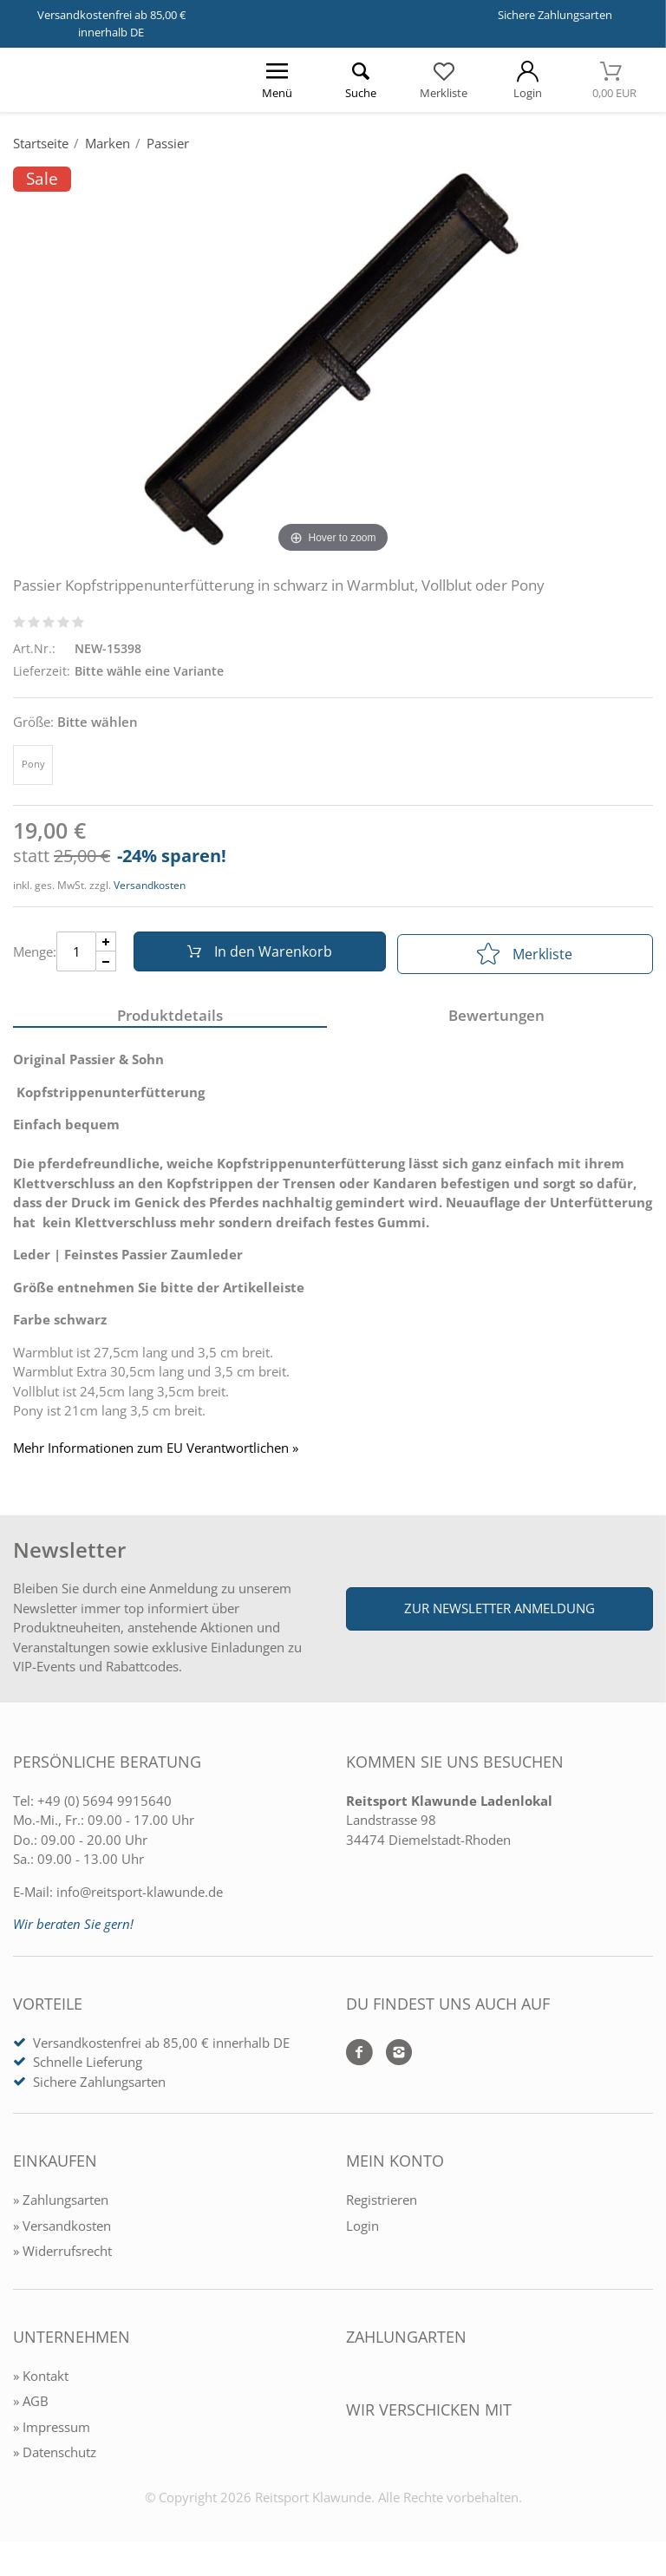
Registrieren (381, 2204)
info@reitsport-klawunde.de (139, 1896)
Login (362, 2230)
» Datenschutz (54, 2456)
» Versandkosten (62, 2230)
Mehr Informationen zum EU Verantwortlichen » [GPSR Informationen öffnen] (155, 1453)
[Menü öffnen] (276, 80)
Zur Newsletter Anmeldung (499, 1612)
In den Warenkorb (256, 954)
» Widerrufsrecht (62, 2255)
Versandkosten (150, 885)
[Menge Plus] (106, 944)
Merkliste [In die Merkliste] (524, 954)
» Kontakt (41, 2380)
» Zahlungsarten (60, 2204)
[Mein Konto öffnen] (527, 80)
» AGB (31, 2405)
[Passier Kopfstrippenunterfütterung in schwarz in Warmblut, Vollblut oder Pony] (333, 362)
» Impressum (51, 2431)
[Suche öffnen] (360, 80)
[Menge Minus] (106, 964)
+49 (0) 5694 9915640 (104, 1805)
